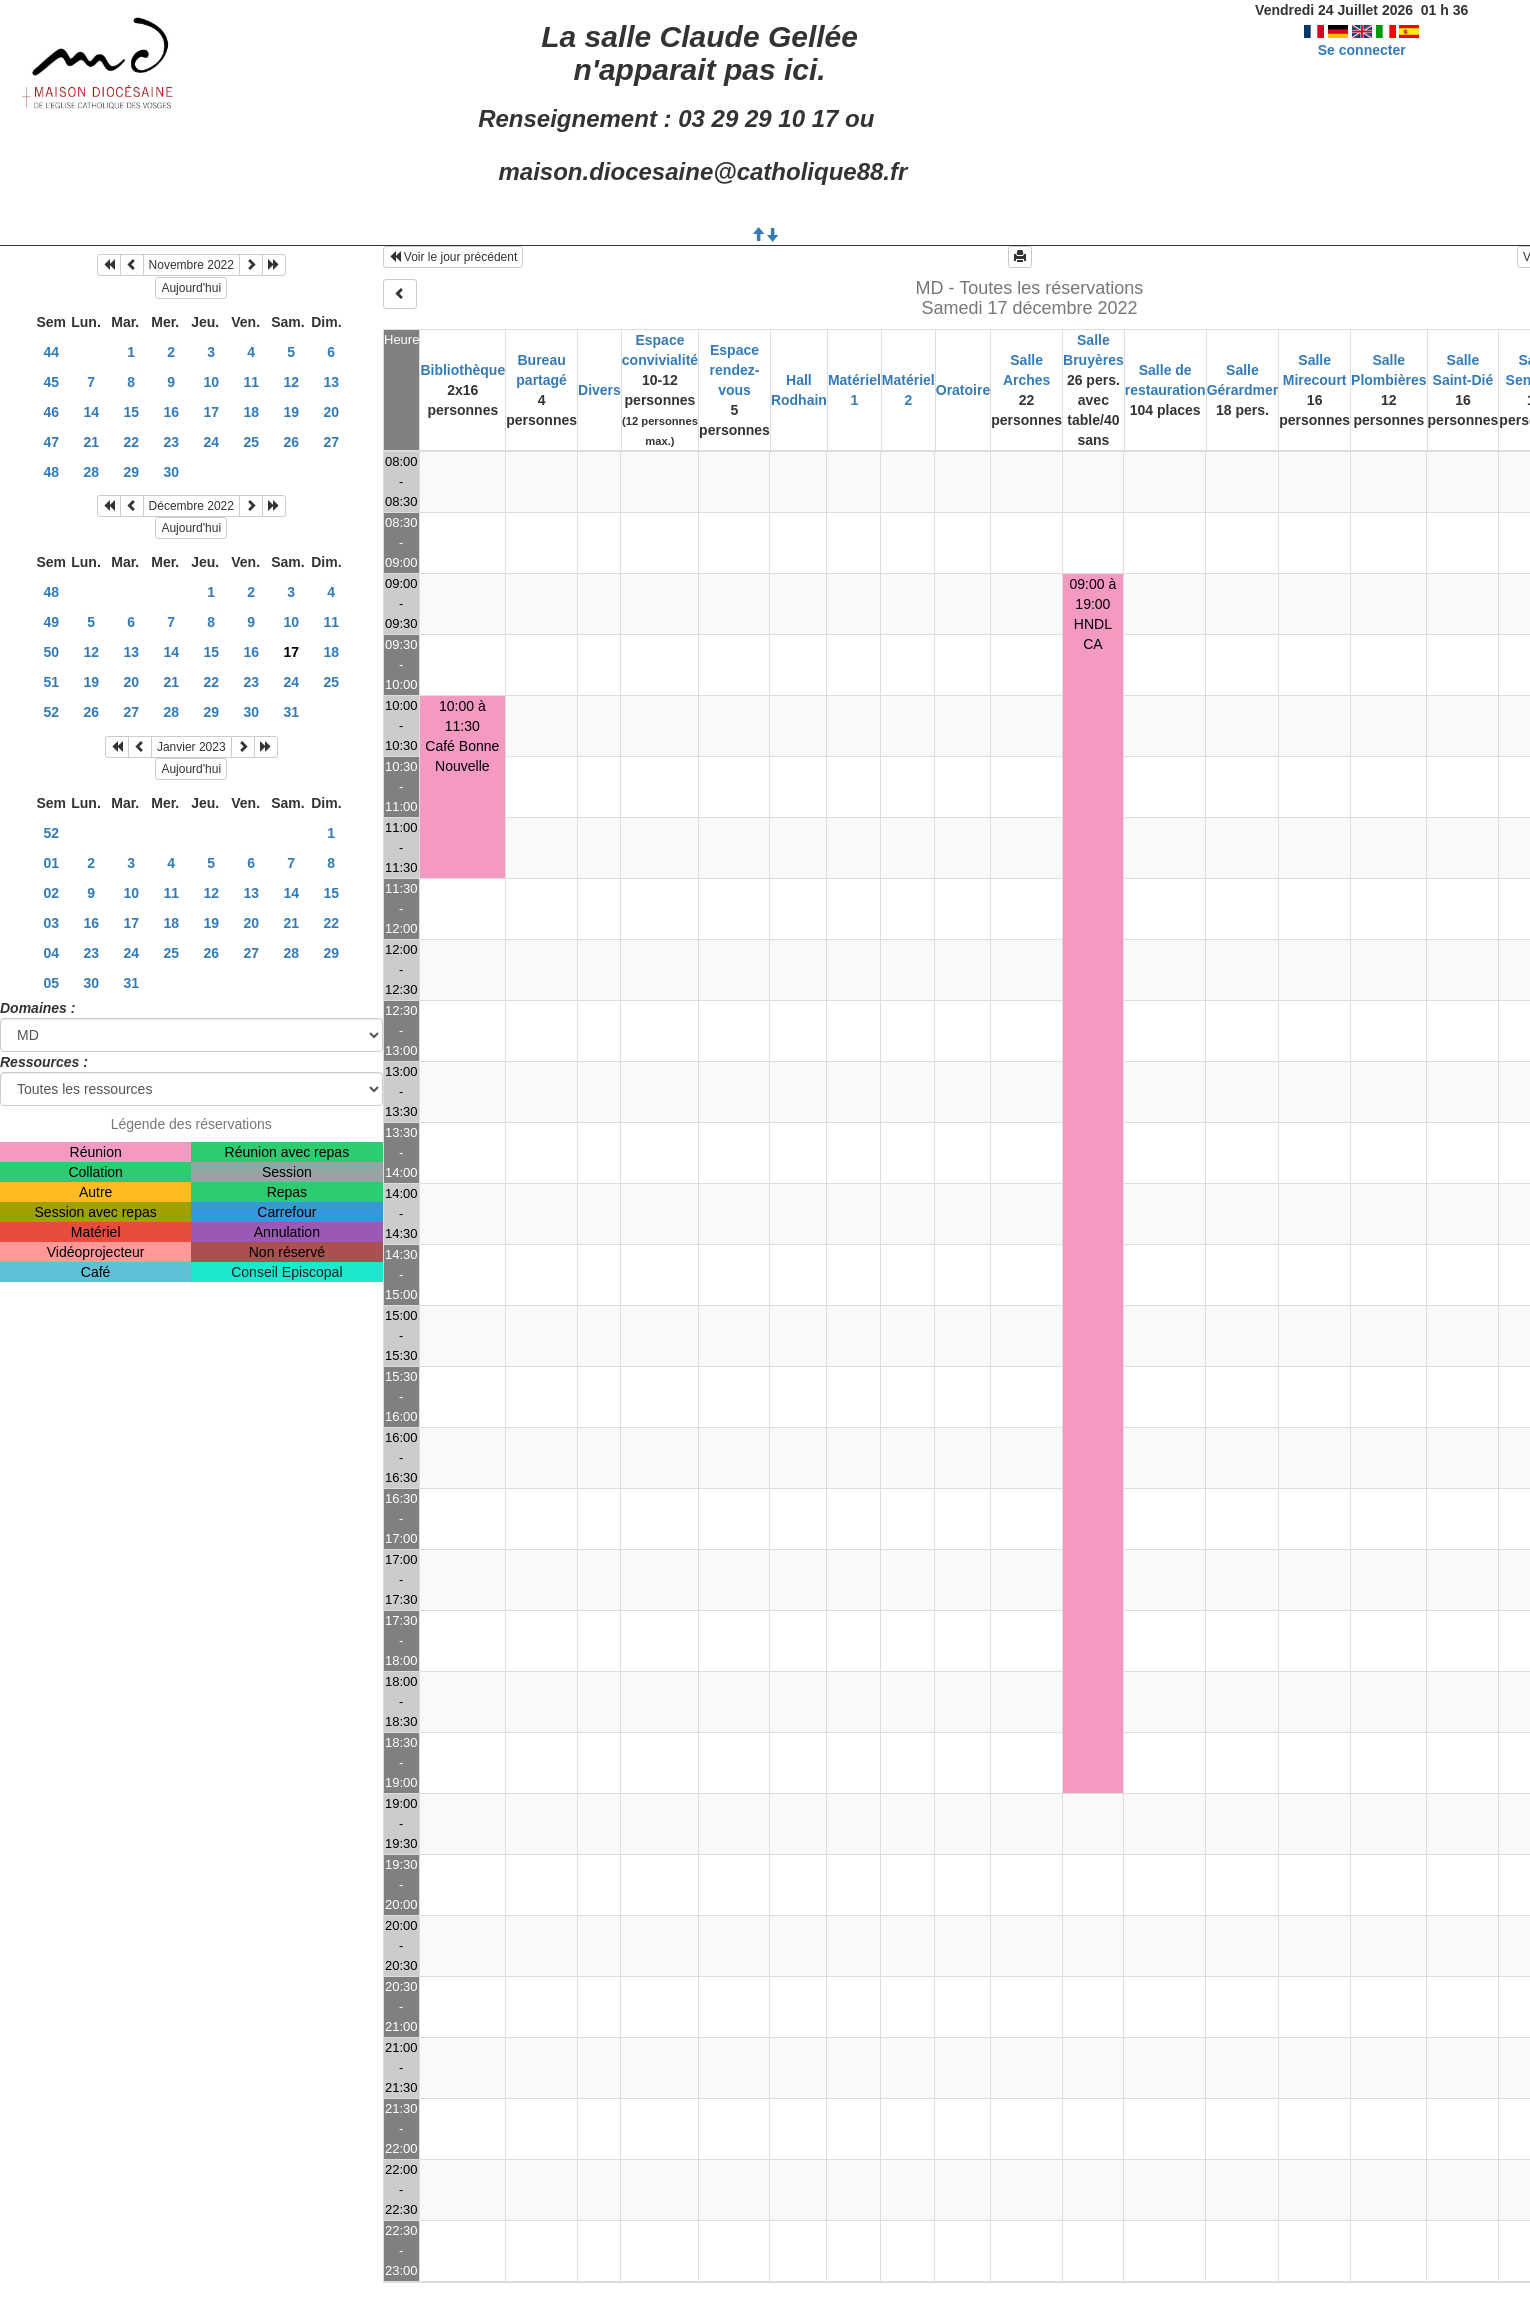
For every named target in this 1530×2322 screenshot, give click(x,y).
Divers (599, 390)
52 (51, 712)
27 (331, 442)
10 (211, 382)
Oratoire (963, 390)
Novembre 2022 (191, 265)
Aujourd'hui (191, 288)
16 (171, 412)
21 (91, 442)
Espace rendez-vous (735, 370)
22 (131, 442)
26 (291, 442)
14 (91, 412)
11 (251, 382)
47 (51, 442)
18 (251, 412)
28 (91, 472)
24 (211, 442)
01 (51, 863)
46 (51, 412)
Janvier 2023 (191, 747)
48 (51, 472)
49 (51, 622)
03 (51, 923)
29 (131, 472)
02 (51, 893)
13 (331, 382)
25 (251, 442)
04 (51, 953)
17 (211, 412)
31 (291, 712)
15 (131, 412)
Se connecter (1362, 50)
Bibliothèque (462, 370)
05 (51, 983)
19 (291, 412)
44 (51, 352)
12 (291, 382)
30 (171, 472)
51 (51, 682)
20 (331, 412)
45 (51, 382)
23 (171, 442)
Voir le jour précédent (453, 257)
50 (51, 652)
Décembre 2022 (191, 506)
